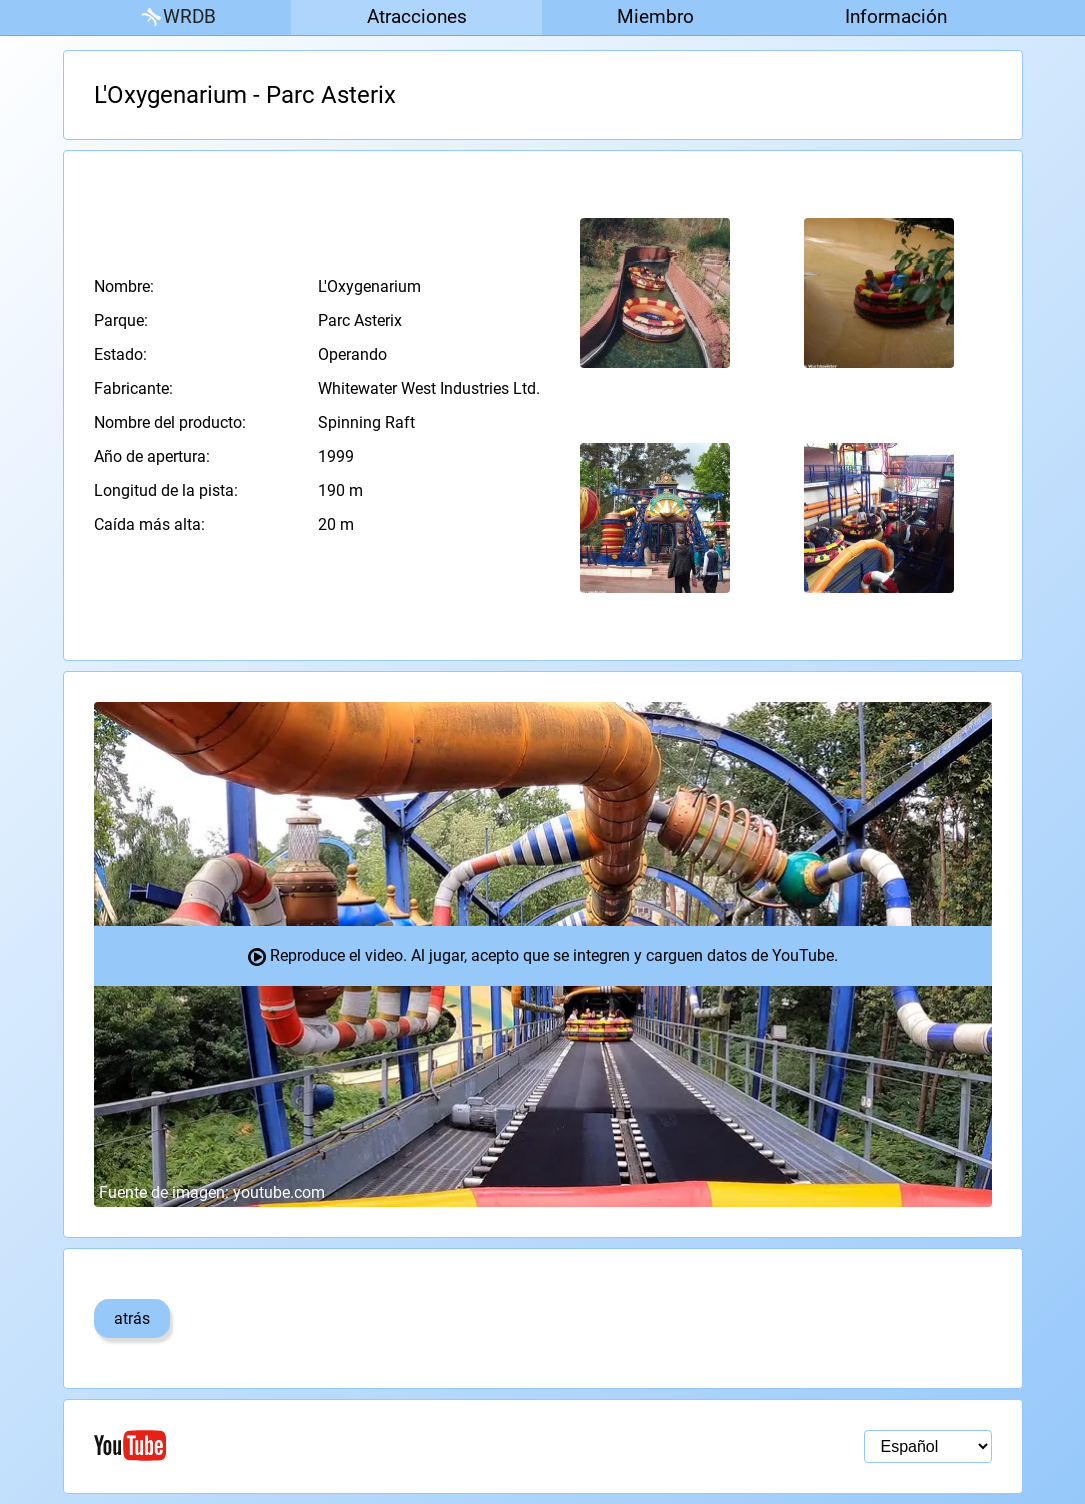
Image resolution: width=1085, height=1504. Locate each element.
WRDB (177, 17)
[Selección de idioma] (928, 1446)
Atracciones (417, 16)
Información (896, 16)
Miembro (655, 16)
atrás (132, 1318)
